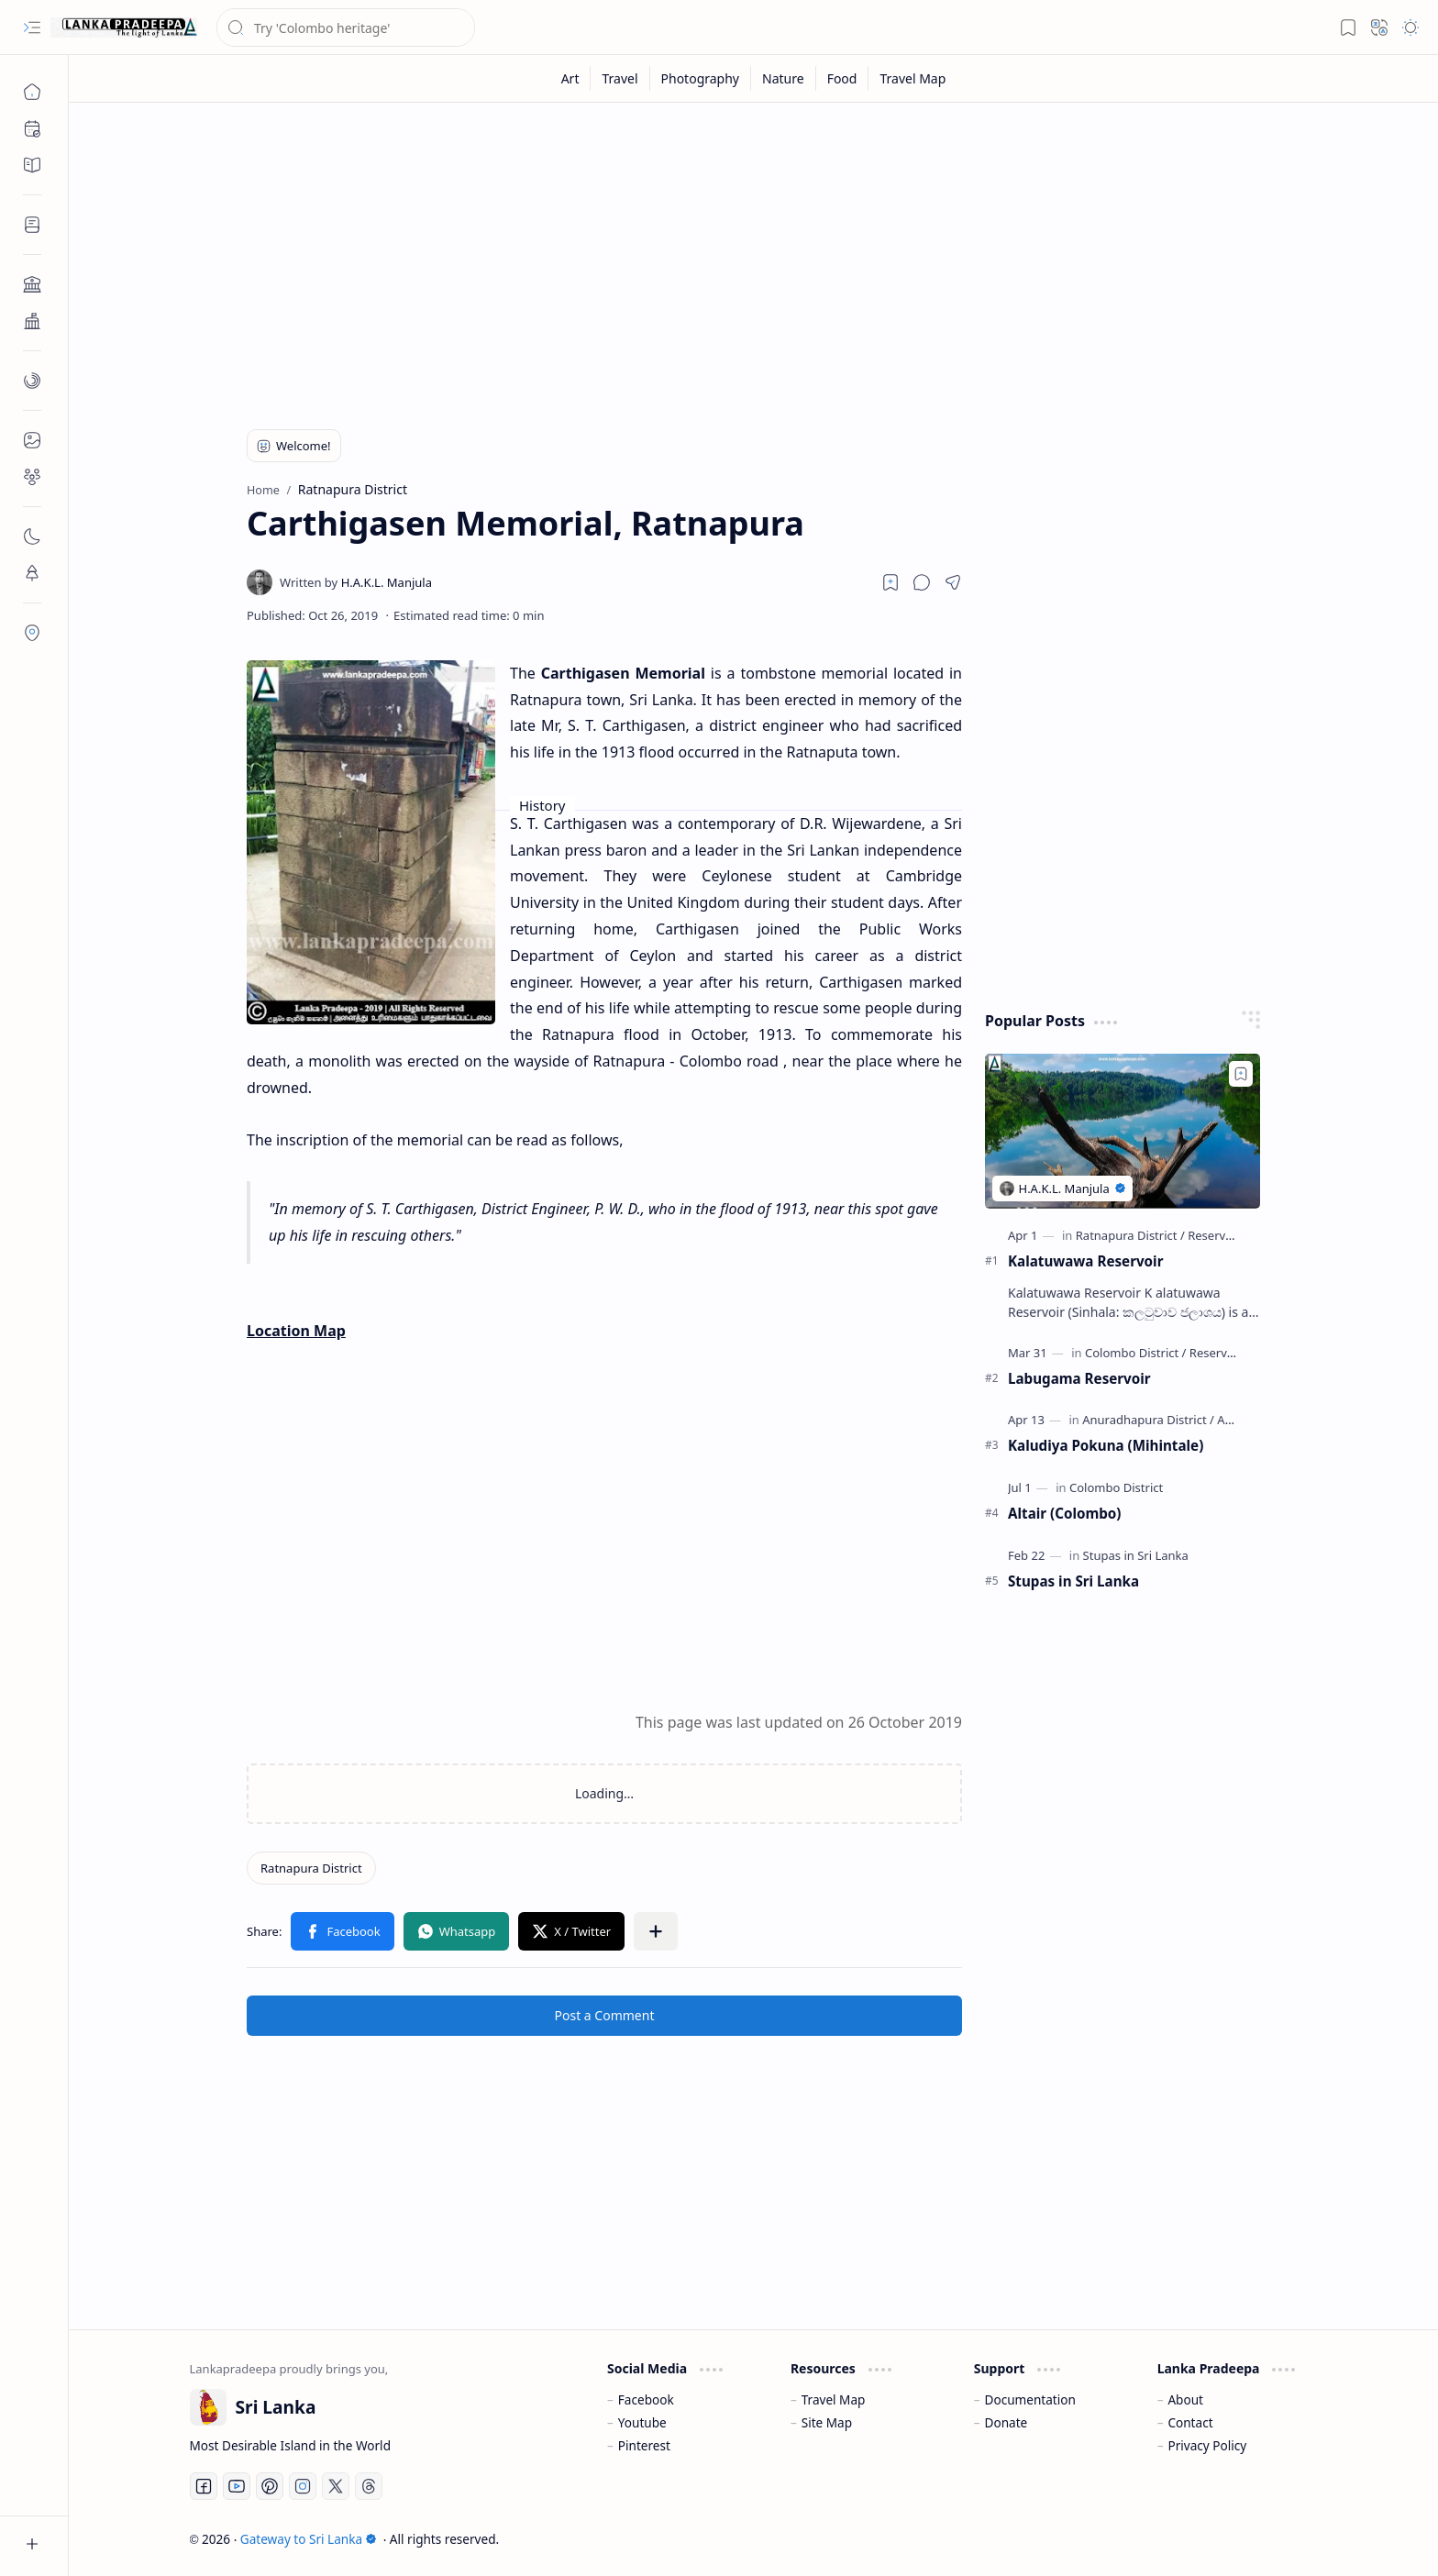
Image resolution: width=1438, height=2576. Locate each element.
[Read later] (890, 582)
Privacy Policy (1206, 2445)
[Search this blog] (345, 27)
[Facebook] (203, 2486)
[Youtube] (236, 2486)
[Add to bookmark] (1241, 1074)
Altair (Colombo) (1064, 1513)
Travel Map (834, 2399)
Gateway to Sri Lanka (308, 2539)
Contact (1189, 2422)
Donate (1006, 2422)
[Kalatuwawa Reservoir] (1122, 1131)
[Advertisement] (740, 258)
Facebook (646, 2399)
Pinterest (644, 2445)
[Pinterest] (269, 2486)
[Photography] (700, 78)
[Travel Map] (912, 78)
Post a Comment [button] (605, 2015)
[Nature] (783, 78)
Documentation (1030, 2399)
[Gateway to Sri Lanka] (123, 27)
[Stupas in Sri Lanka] (1136, 1555)
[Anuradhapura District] (1148, 1419)
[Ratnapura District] (311, 1868)
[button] (32, 27)
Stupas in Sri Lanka (1073, 1581)
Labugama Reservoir (1079, 1378)
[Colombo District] (1135, 1352)
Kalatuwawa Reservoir (1085, 1261)
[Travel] (620, 78)
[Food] (842, 78)
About (1185, 2399)
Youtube (642, 2422)
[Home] (32, 91)
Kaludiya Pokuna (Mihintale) (1105, 1445)
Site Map (827, 2422)
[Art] (571, 78)
